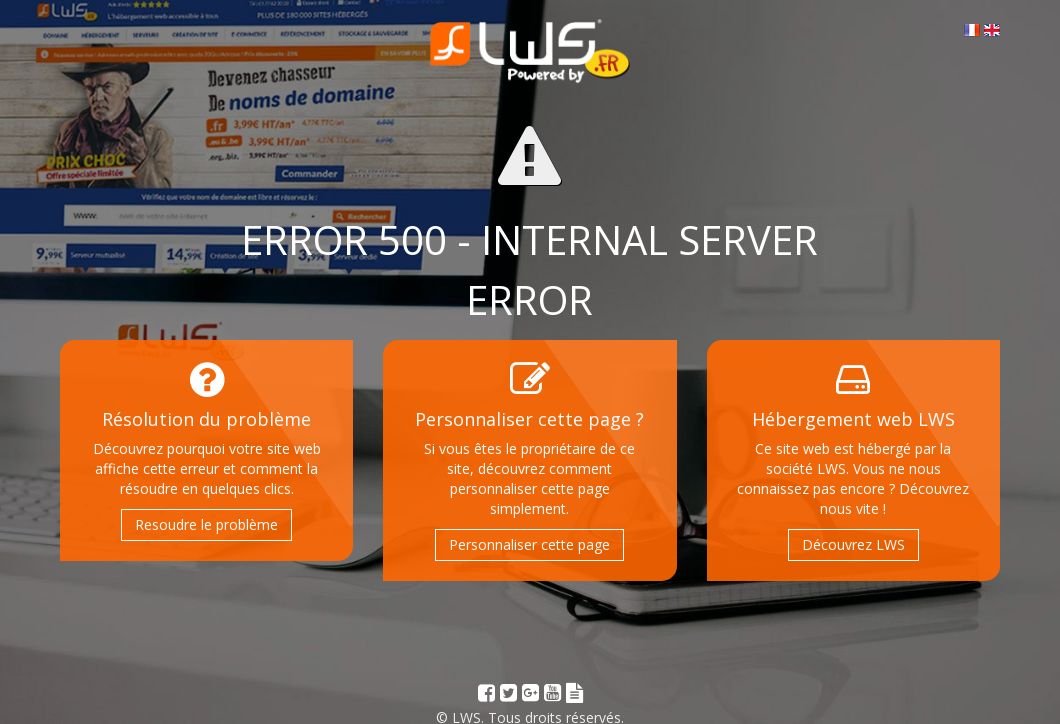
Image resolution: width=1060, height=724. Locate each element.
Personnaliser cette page (529, 544)
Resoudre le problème (206, 524)
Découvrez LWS (853, 544)
